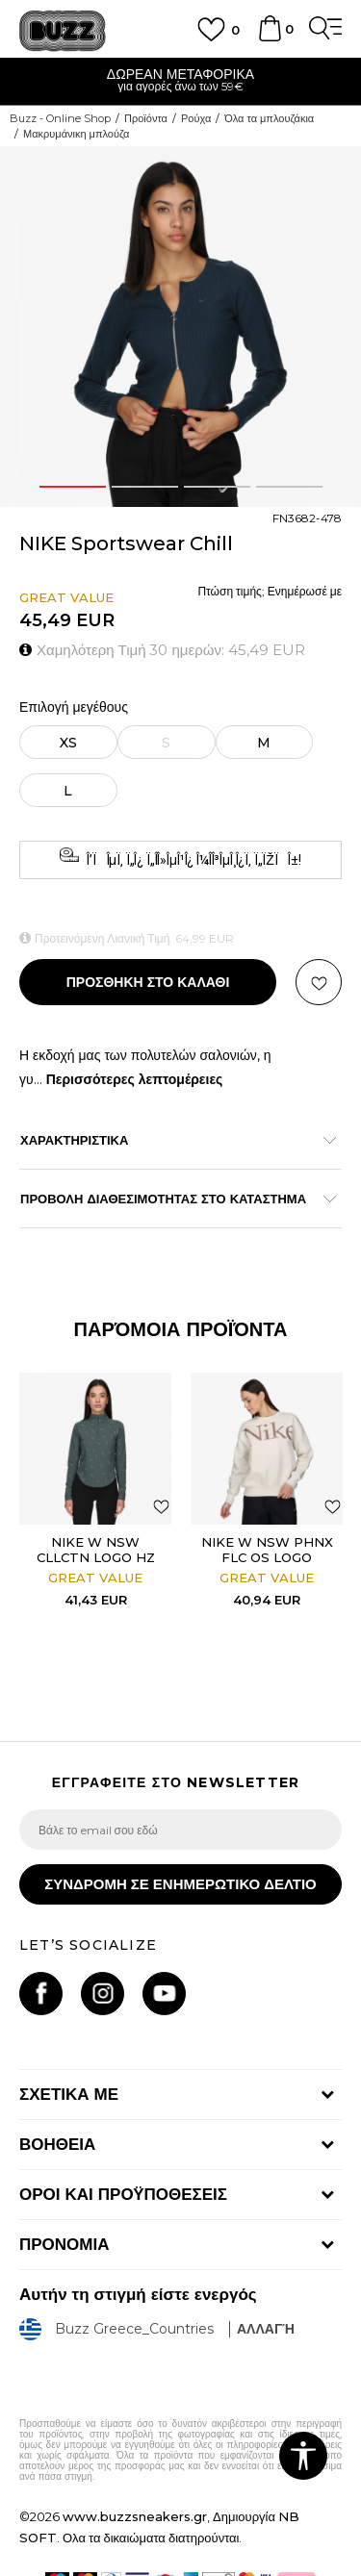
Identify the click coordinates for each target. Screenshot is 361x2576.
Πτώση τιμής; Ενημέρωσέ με (269, 591)
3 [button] (216, 487)
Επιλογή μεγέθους (73, 707)
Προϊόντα (146, 118)
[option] (180, 82)
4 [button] (289, 487)
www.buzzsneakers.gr (135, 2516)
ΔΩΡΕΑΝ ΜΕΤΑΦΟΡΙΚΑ (180, 74)
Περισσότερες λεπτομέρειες (134, 1079)
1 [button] (72, 487)
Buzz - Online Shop (60, 118)
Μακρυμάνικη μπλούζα (76, 133)
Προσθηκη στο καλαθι (148, 982)
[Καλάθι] (269, 37)
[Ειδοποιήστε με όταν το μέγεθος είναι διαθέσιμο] (166, 742)
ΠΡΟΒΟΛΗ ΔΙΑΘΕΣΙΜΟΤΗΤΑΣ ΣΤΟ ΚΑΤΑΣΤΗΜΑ (171, 1198)
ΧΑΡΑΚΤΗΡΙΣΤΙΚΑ (171, 1140)
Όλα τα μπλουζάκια (269, 118)
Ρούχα (196, 118)
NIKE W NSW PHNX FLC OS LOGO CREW (267, 1557)
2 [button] (144, 487)
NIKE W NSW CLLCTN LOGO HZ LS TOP (96, 1557)
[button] (319, 982)
